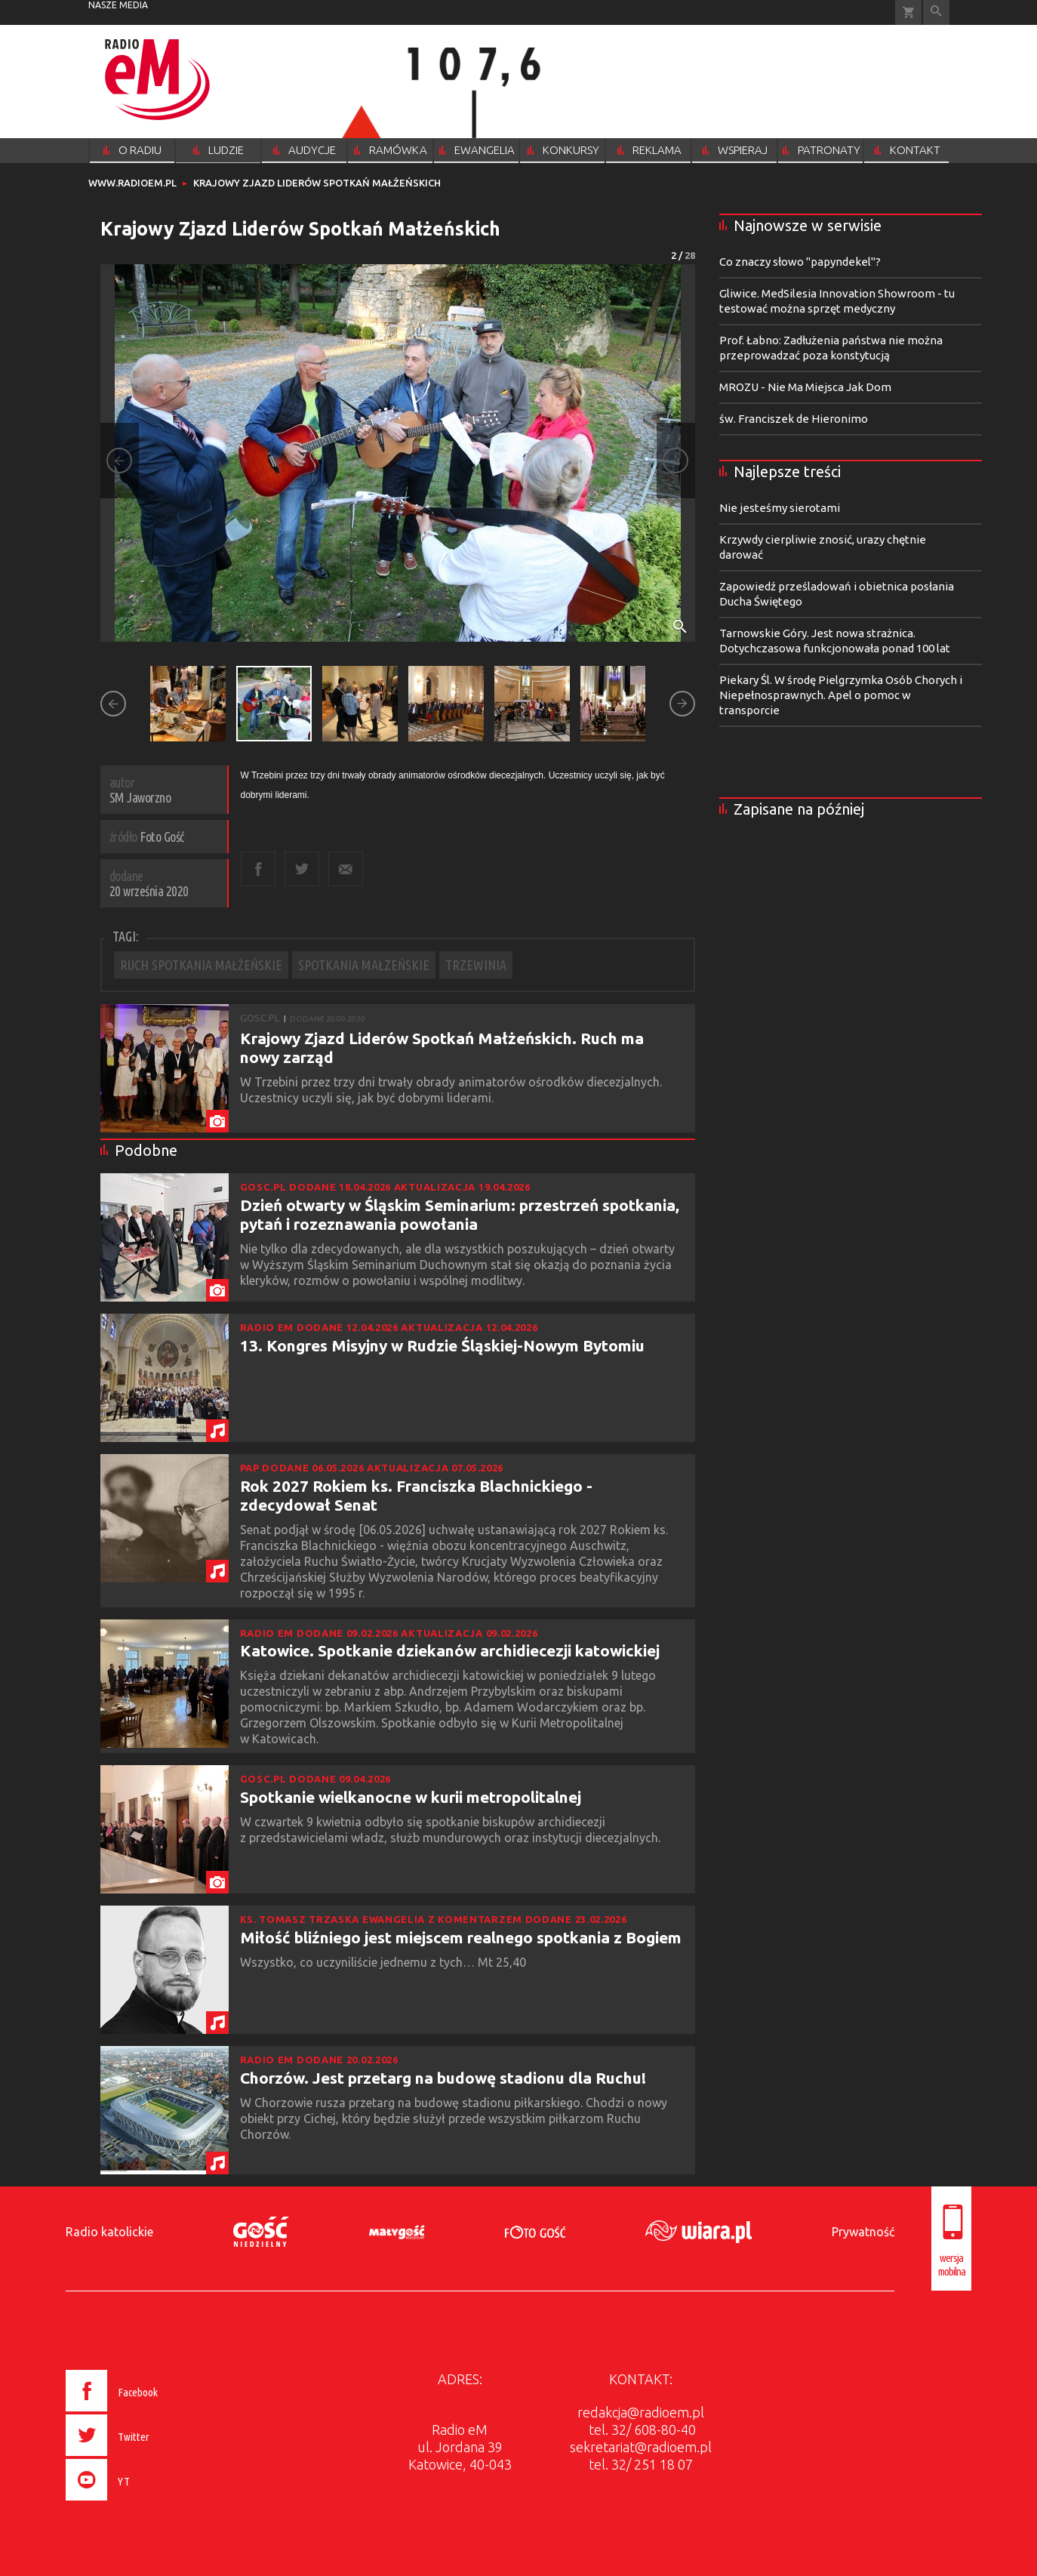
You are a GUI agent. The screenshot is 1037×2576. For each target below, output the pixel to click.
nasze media (118, 5)
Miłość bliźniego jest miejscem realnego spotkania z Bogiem (461, 1937)
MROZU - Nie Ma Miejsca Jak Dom (805, 387)
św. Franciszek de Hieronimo (793, 418)
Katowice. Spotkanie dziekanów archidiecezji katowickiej (450, 1650)
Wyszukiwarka (936, 12)
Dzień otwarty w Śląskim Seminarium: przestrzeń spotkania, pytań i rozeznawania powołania (459, 1214)
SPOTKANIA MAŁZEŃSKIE (363, 964)
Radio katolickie (109, 2232)
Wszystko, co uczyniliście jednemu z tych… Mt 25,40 (386, 1962)
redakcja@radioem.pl (640, 2412)
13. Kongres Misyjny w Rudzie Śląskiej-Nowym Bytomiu (442, 1345)
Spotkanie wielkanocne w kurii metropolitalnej (410, 1797)
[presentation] (143, 2503)
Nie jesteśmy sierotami (779, 507)
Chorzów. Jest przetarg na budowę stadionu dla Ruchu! (443, 2078)
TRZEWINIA (475, 964)
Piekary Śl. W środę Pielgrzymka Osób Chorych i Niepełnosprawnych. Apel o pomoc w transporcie (840, 694)
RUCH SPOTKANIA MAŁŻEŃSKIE (201, 964)
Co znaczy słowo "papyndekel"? (800, 261)
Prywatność (863, 2232)
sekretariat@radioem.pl (641, 2446)
